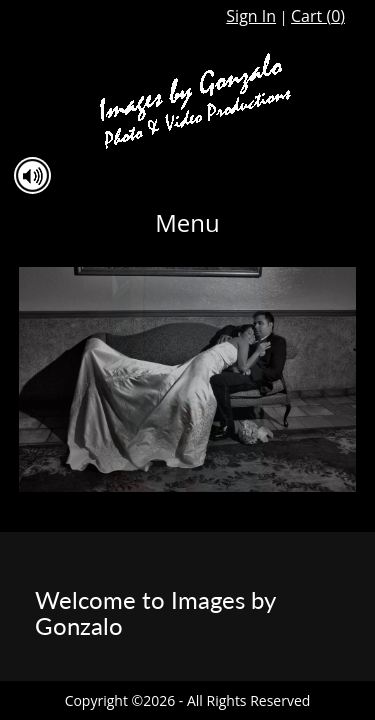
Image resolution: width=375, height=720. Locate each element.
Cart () (318, 16)
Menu (187, 222)
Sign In (251, 16)
